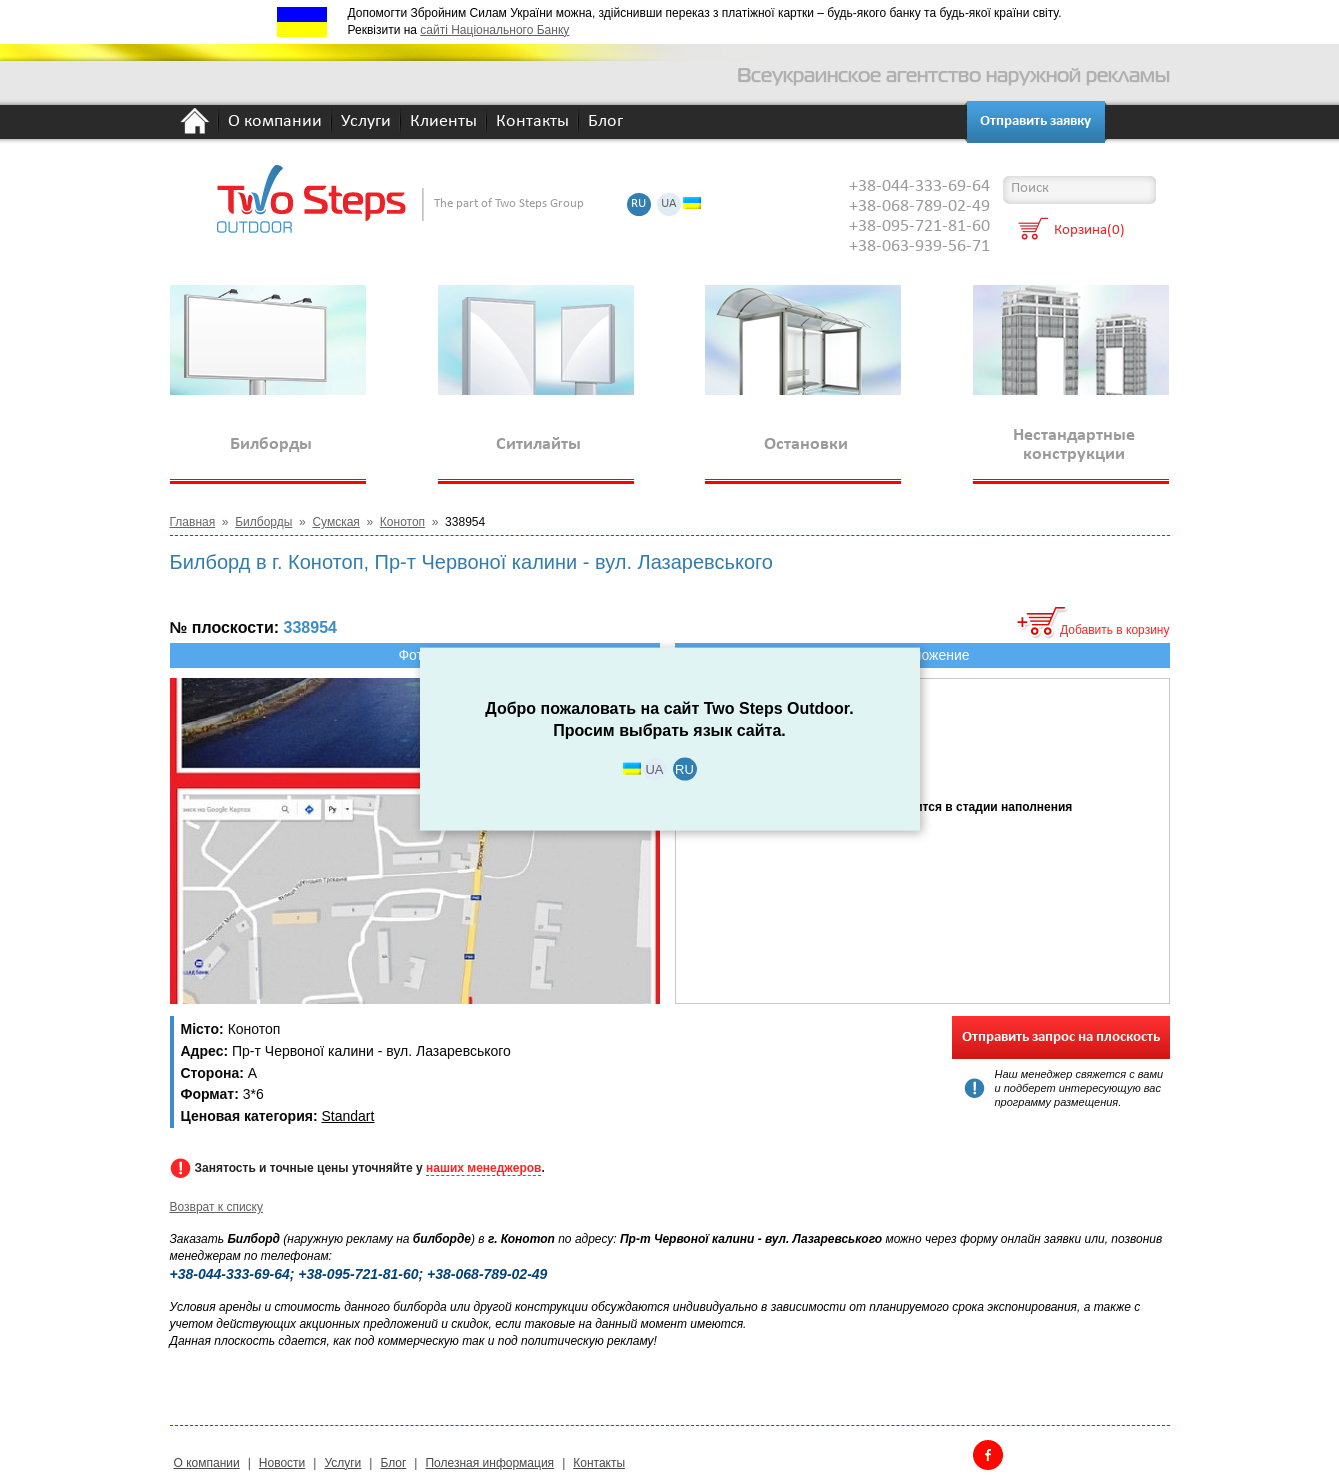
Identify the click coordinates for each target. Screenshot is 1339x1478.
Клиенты (443, 122)
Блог (605, 122)
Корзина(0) (1089, 231)
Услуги (366, 122)
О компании (275, 122)
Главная (193, 522)
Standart (347, 1116)
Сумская (335, 522)
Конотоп (402, 522)
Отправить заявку (1035, 121)
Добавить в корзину (1115, 630)
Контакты (532, 122)
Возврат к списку (217, 1207)
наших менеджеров (483, 1168)
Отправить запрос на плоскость (1061, 1037)
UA (669, 204)
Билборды (263, 522)
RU (638, 204)
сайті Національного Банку (494, 30)
